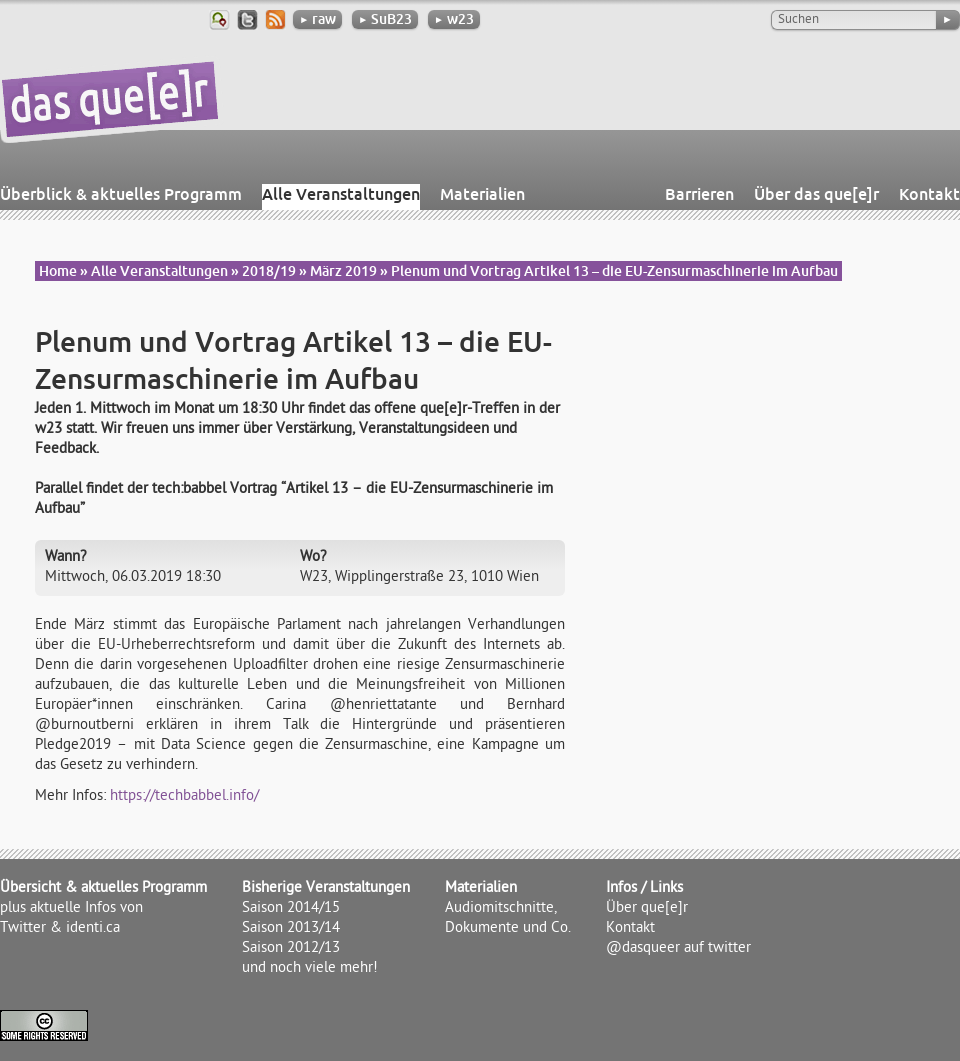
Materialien (482, 194)
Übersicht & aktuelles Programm (103, 889)
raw (317, 19)
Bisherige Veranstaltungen (326, 889)
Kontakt (929, 194)
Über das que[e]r (816, 194)
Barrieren (699, 194)
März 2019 (343, 271)
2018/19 (269, 271)
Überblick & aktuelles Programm (121, 194)
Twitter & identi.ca (60, 929)
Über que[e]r (647, 909)
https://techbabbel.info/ (184, 797)
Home (58, 271)
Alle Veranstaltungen (341, 194)
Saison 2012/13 (291, 949)
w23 (454, 19)
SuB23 (385, 19)
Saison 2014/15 (291, 909)
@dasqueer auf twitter (678, 949)
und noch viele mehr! (310, 969)
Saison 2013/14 (291, 929)
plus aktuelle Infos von (71, 909)
